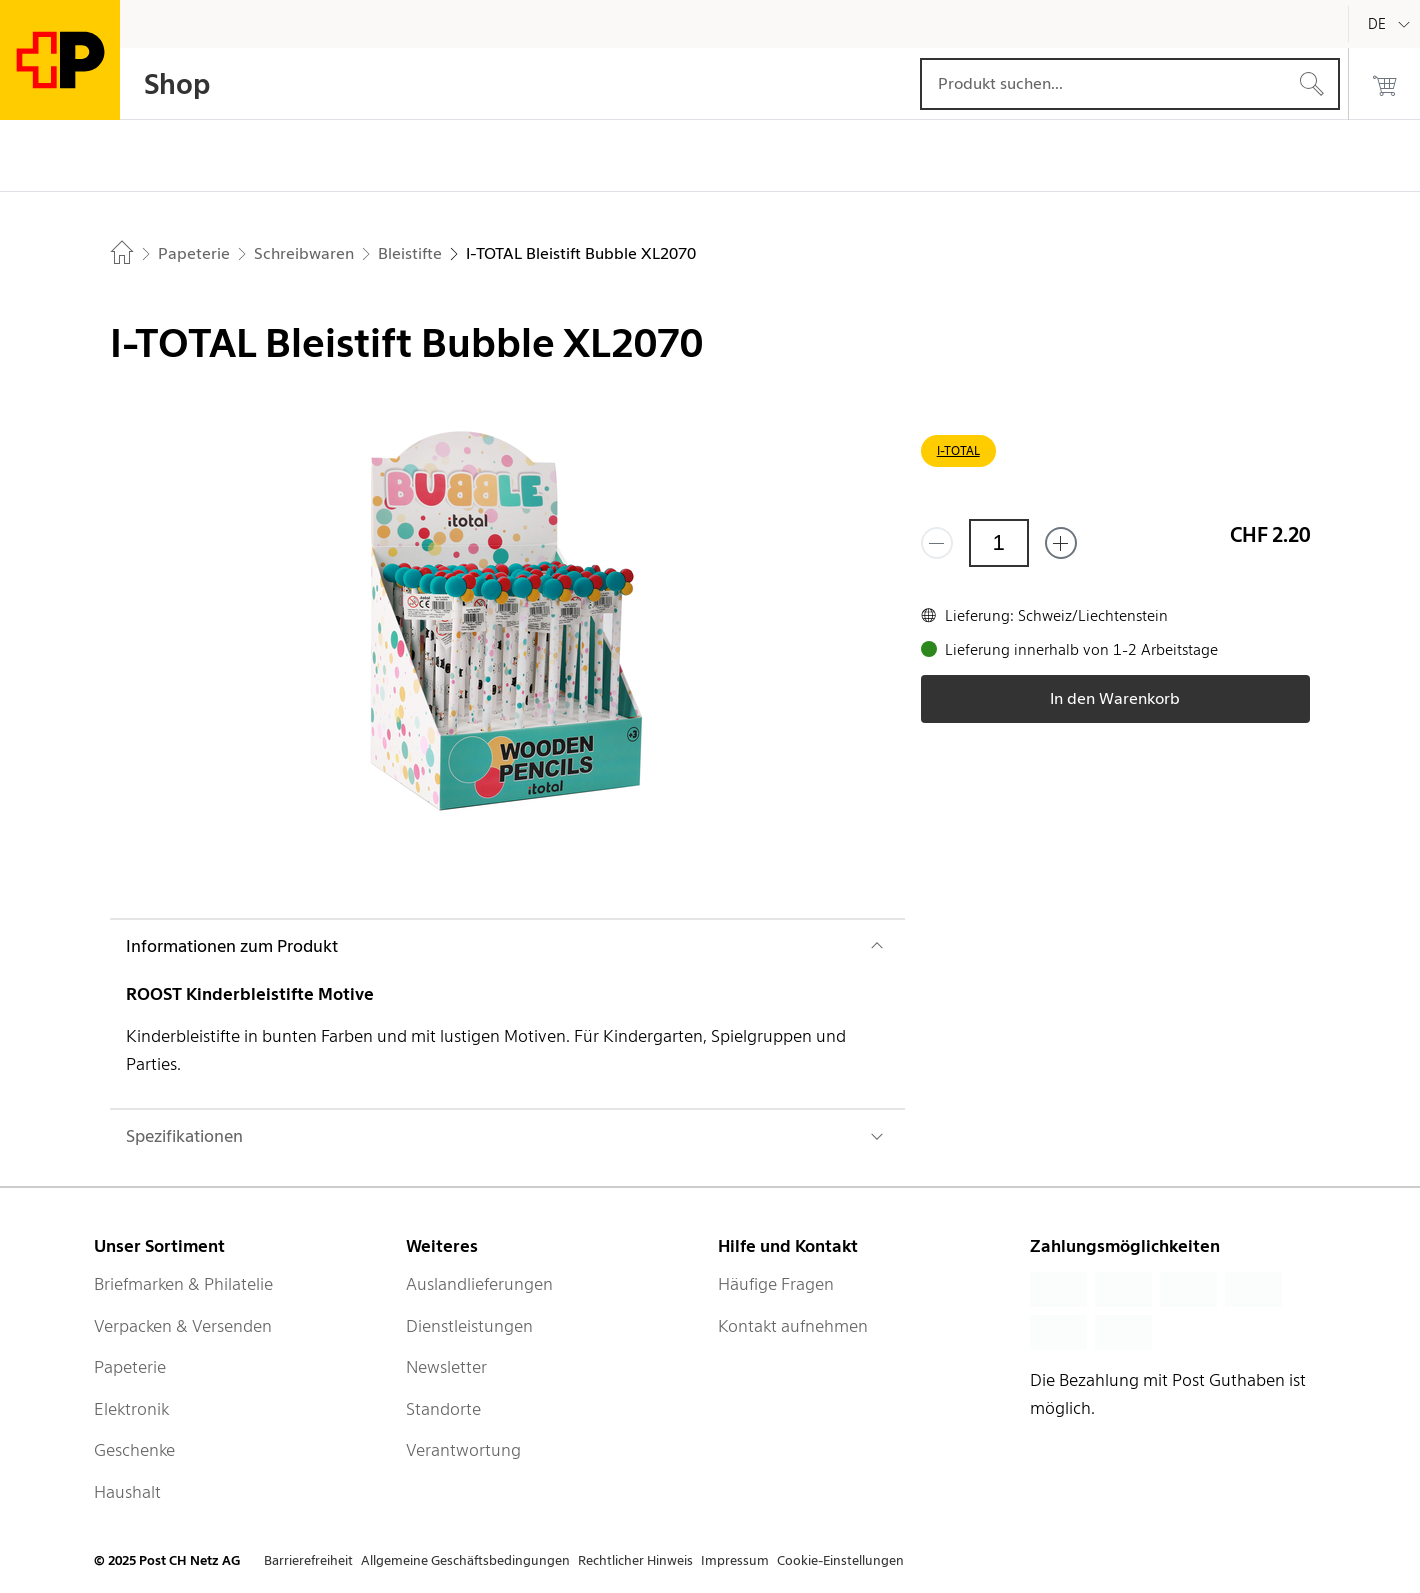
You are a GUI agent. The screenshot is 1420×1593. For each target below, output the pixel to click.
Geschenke (134, 1450)
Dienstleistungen (469, 1326)
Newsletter (446, 1367)
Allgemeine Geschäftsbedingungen (465, 1560)
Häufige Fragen (776, 1284)
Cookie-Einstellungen (840, 1560)
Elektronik (131, 1409)
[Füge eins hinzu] (1061, 543)
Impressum (735, 1560)
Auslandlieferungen (479, 1284)
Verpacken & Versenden (183, 1326)
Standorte (443, 1409)
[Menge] (999, 543)
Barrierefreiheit (308, 1560)
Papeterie (130, 1367)
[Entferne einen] (937, 543)
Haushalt (127, 1492)
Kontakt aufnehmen (793, 1326)
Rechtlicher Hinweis (635, 1560)
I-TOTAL (958, 450)
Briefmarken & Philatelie (183, 1284)
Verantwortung (463, 1450)
